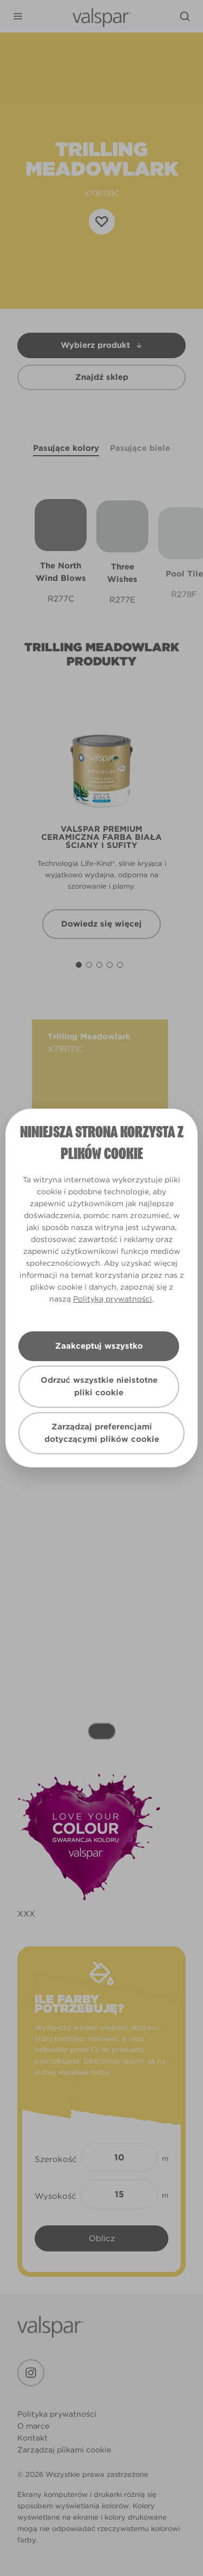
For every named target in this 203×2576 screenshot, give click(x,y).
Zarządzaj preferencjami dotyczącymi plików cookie (101, 1433)
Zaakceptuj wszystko (99, 1346)
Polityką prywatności (112, 1299)
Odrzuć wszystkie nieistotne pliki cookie (99, 1386)
